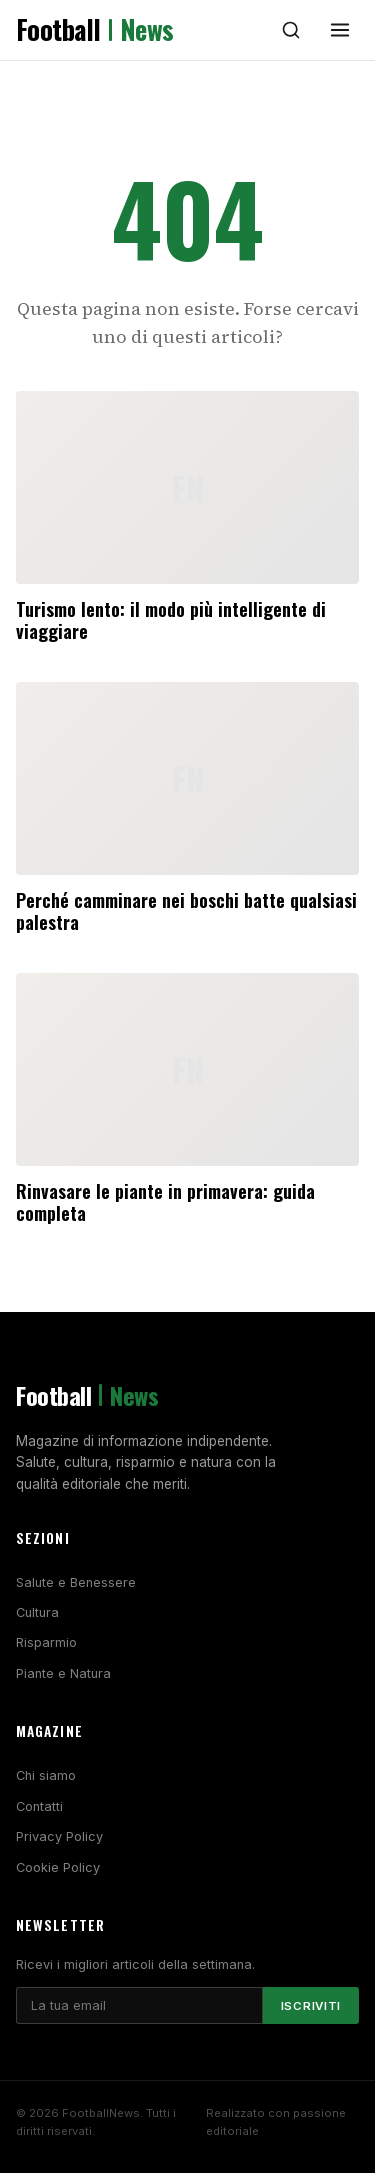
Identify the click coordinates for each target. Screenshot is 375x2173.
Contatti (39, 1806)
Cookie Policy (58, 1867)
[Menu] (340, 30)
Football (95, 30)
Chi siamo (46, 1775)
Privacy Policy (59, 1836)
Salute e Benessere (76, 1582)
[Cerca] (291, 30)
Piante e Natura (63, 1673)
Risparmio (46, 1642)
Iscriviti (311, 2006)
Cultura (37, 1612)
